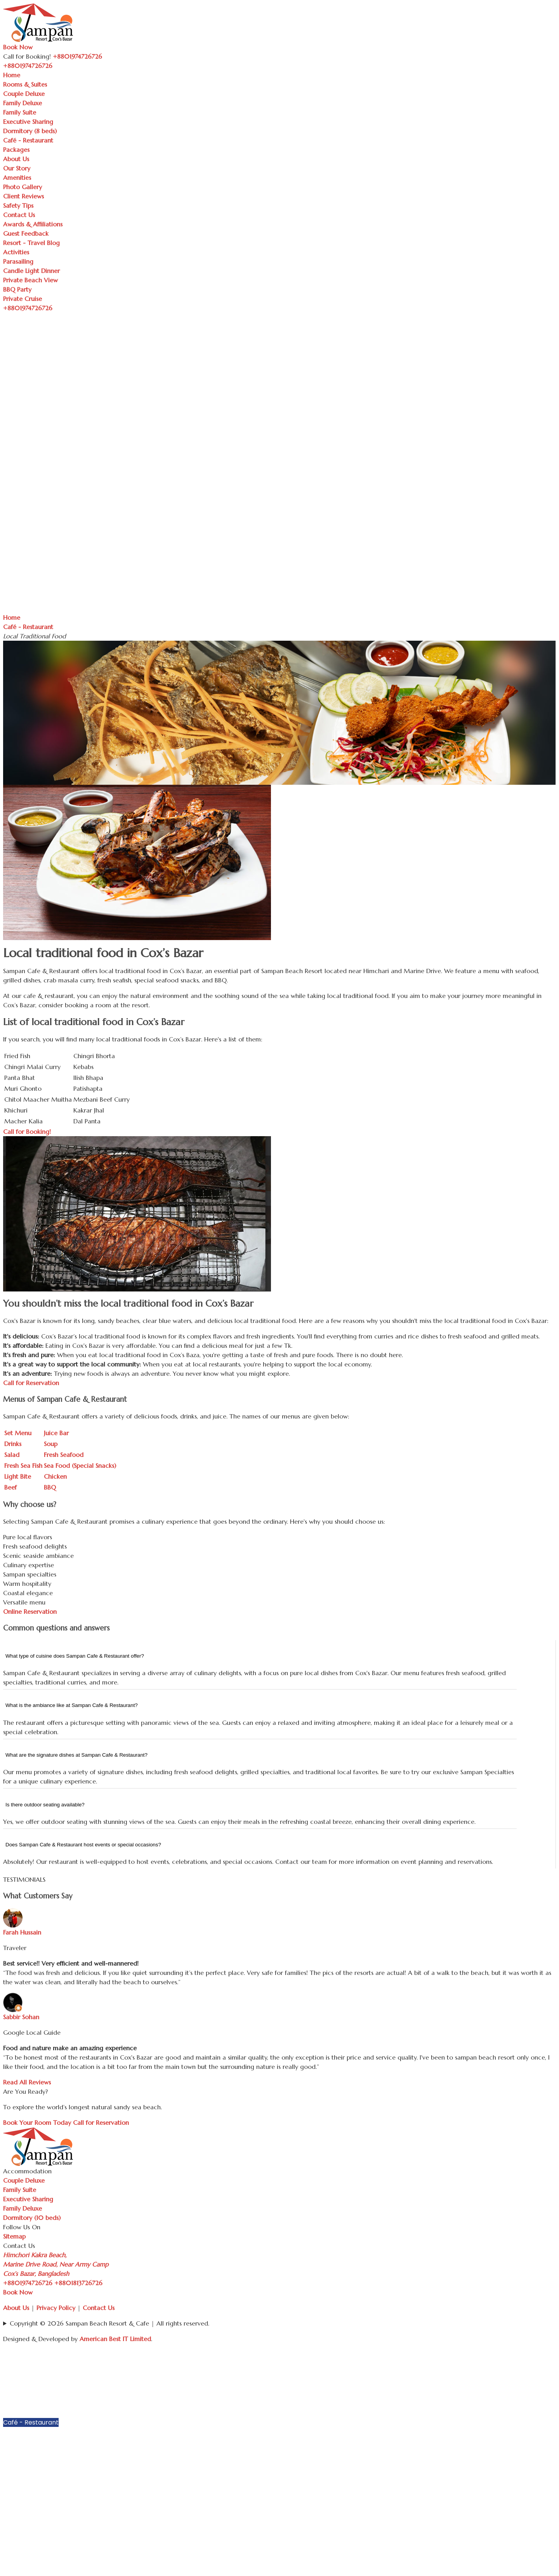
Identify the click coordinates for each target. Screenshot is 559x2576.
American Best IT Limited (115, 2339)
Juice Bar (56, 1433)
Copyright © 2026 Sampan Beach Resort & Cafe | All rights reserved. (109, 2323)
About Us (16, 159)
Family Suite (19, 112)
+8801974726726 (27, 2283)
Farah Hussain (22, 1932)
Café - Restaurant (28, 140)
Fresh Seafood (63, 1454)
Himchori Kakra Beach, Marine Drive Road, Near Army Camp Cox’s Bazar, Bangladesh (55, 2264)
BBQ (50, 1487)
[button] (552, 2364)
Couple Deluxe (24, 93)
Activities (16, 252)
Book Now (18, 47)
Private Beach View (30, 280)
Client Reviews (23, 196)
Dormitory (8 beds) (30, 131)
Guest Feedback (26, 233)
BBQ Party (17, 289)
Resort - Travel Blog (31, 243)
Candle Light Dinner (31, 271)
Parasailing (18, 261)
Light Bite (17, 1476)
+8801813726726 (78, 2283)
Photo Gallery (22, 187)
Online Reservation (30, 1611)
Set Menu (17, 1433)
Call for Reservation (31, 1383)
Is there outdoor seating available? (45, 1805)
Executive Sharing (28, 121)
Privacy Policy (55, 2308)
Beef (10, 1487)
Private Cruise (22, 298)
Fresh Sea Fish (23, 1465)
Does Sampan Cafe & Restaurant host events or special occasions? (83, 1845)
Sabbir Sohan (21, 2017)
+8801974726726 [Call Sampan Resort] (77, 56)
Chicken (55, 1476)
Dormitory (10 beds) (32, 2217)
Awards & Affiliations (32, 224)
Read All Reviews (27, 2082)
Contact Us (19, 215)
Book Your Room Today (37, 2122)
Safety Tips (18, 205)
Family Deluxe (22, 103)
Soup (50, 1444)
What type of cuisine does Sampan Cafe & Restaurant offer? (74, 1656)
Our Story (16, 168)
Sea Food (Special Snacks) (80, 1465)
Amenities (17, 177)
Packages (16, 149)
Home (11, 75)
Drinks (12, 1444)
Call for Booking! (27, 1131)
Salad (11, 1454)
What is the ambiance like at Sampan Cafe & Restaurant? (71, 1705)
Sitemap (14, 2236)
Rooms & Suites (25, 84)
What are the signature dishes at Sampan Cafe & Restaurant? (76, 1755)
